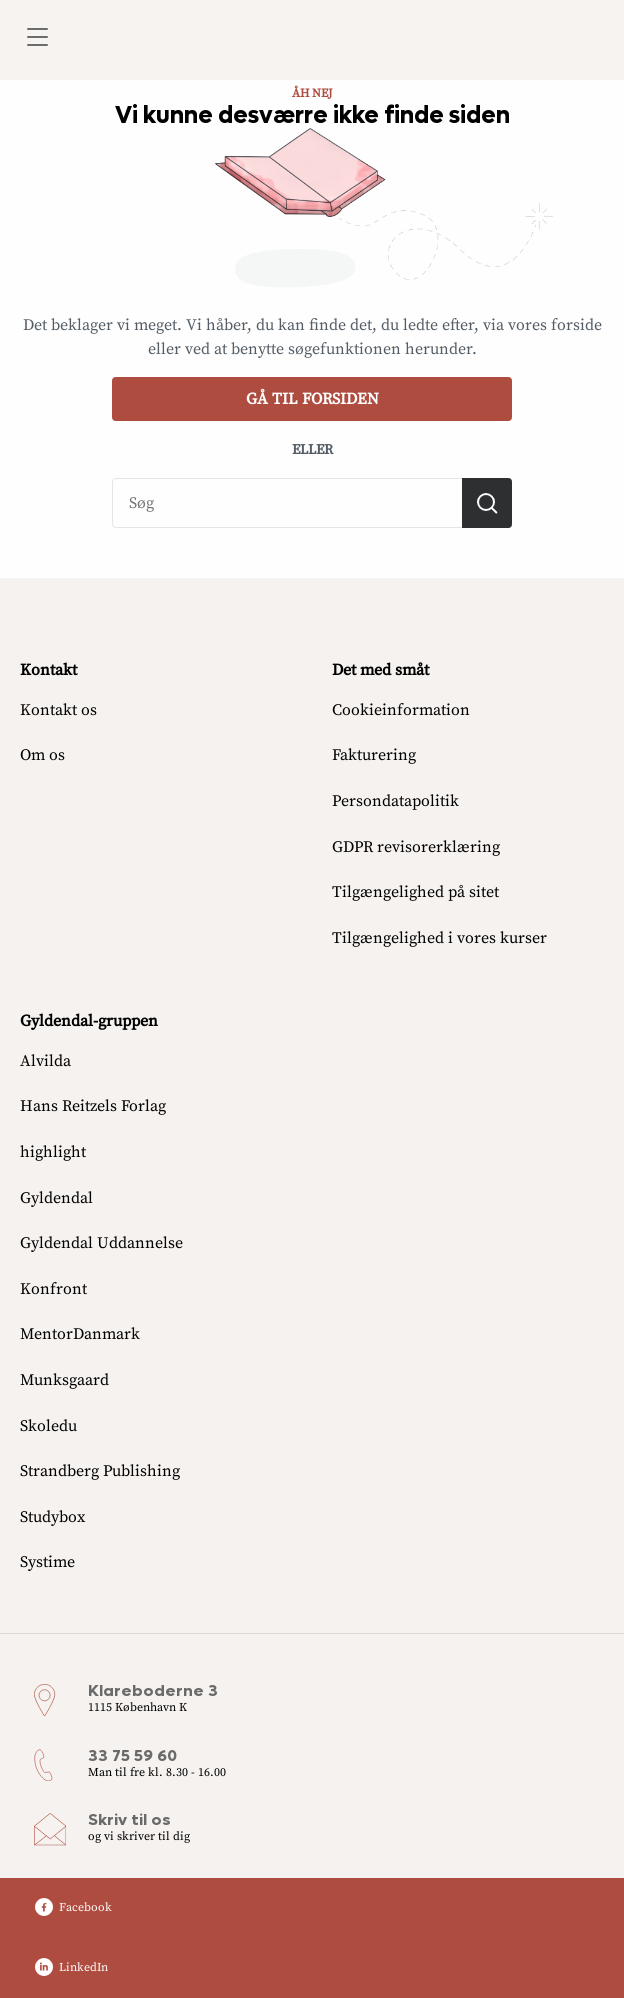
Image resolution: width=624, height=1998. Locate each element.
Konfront (53, 1289)
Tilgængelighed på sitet (415, 892)
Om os (42, 755)
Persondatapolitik (395, 801)
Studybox (52, 1517)
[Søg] (487, 503)
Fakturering (374, 755)
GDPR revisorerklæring (416, 847)
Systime (47, 1562)
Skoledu (48, 1426)
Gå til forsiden (312, 399)
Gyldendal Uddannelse (101, 1243)
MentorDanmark (80, 1334)
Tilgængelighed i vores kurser (439, 938)
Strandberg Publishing (100, 1471)
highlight (53, 1152)
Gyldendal (56, 1198)
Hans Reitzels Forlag (93, 1106)
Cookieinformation (401, 710)
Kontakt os (58, 710)
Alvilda (45, 1061)
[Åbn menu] (36, 40)
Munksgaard (64, 1380)
